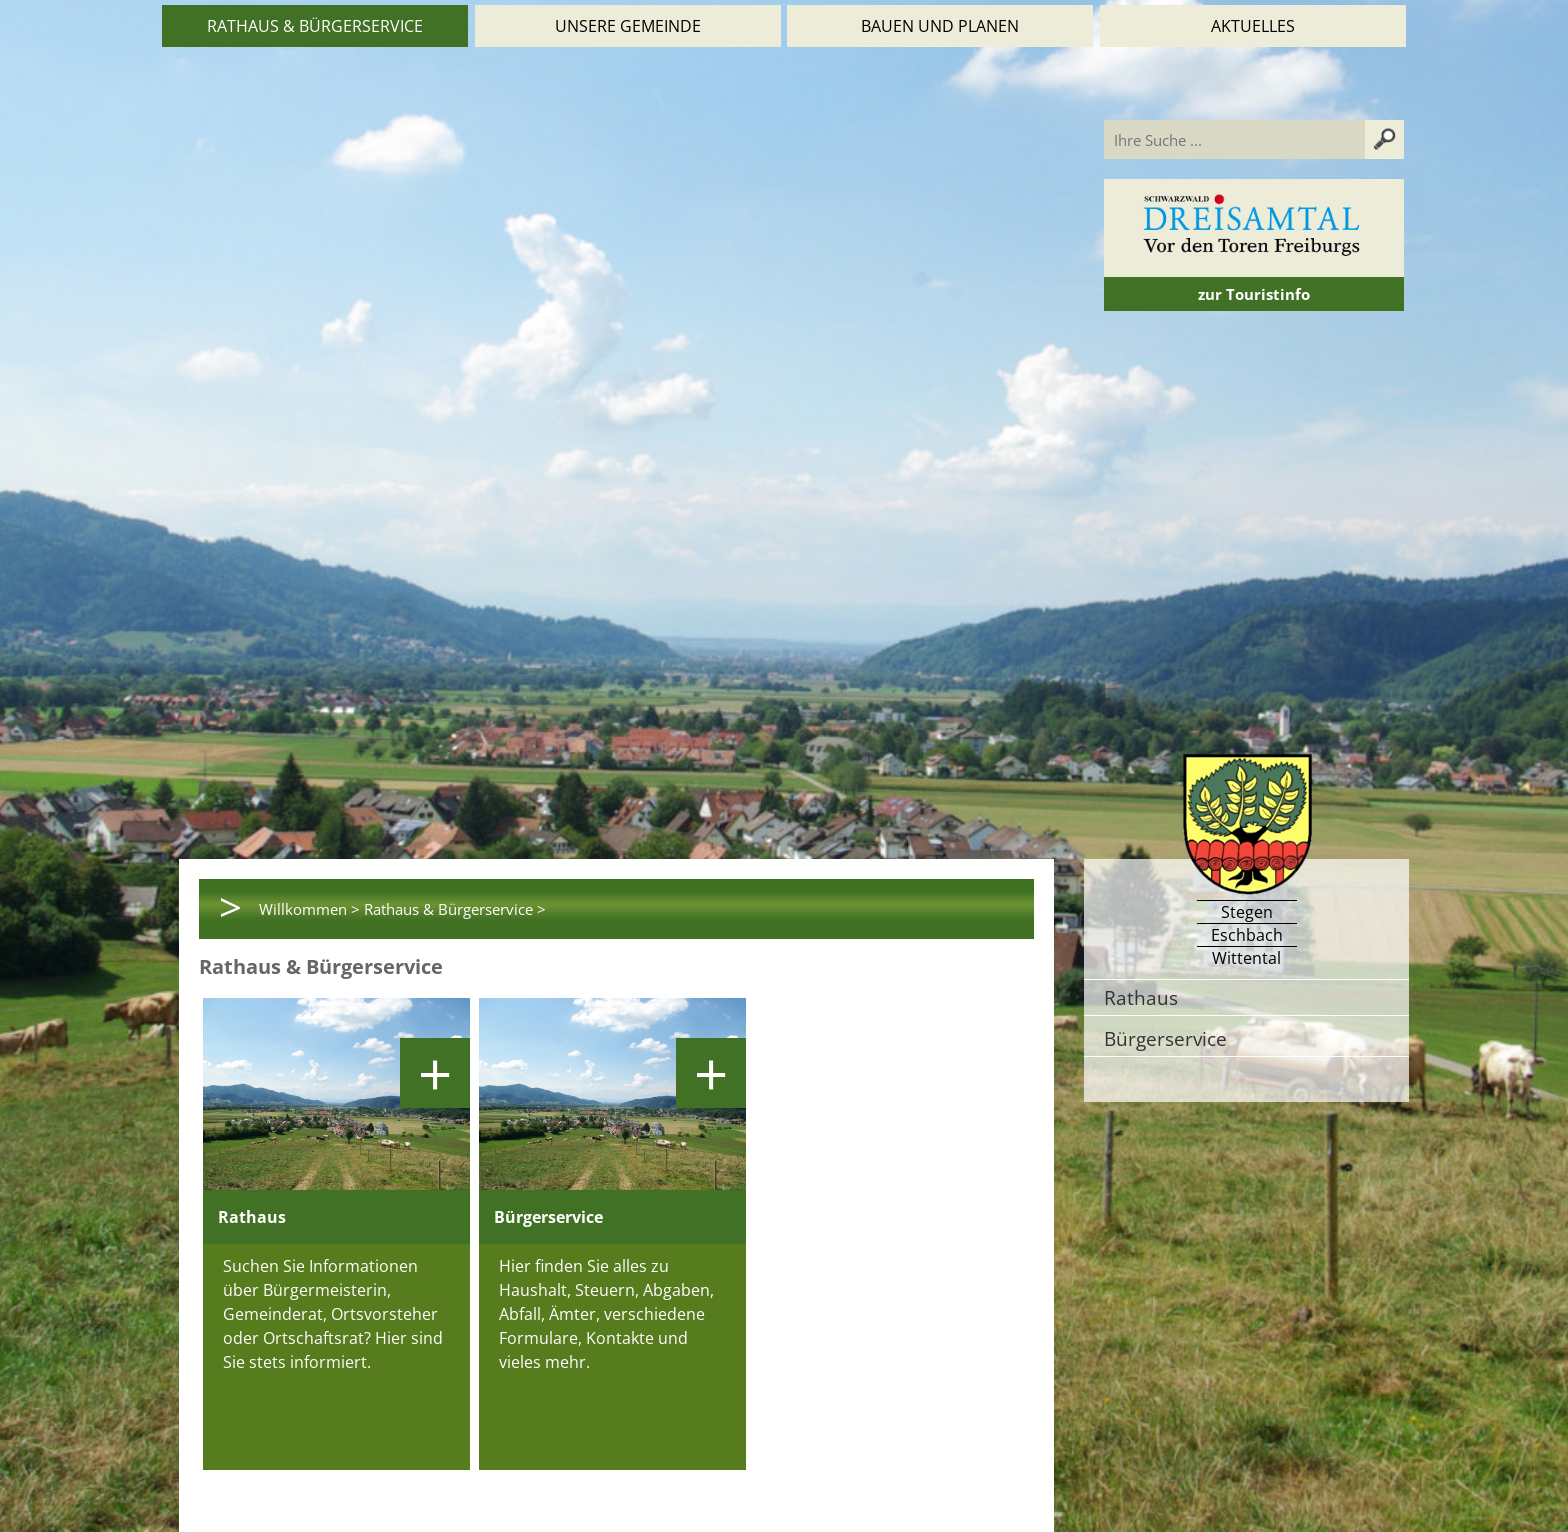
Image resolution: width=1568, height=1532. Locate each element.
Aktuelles (1253, 26)
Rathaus (1141, 997)
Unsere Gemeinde (628, 26)
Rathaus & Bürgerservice (315, 26)
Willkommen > (309, 909)
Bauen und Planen (940, 26)
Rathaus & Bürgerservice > (455, 909)
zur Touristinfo (1254, 294)
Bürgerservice (1165, 1038)
